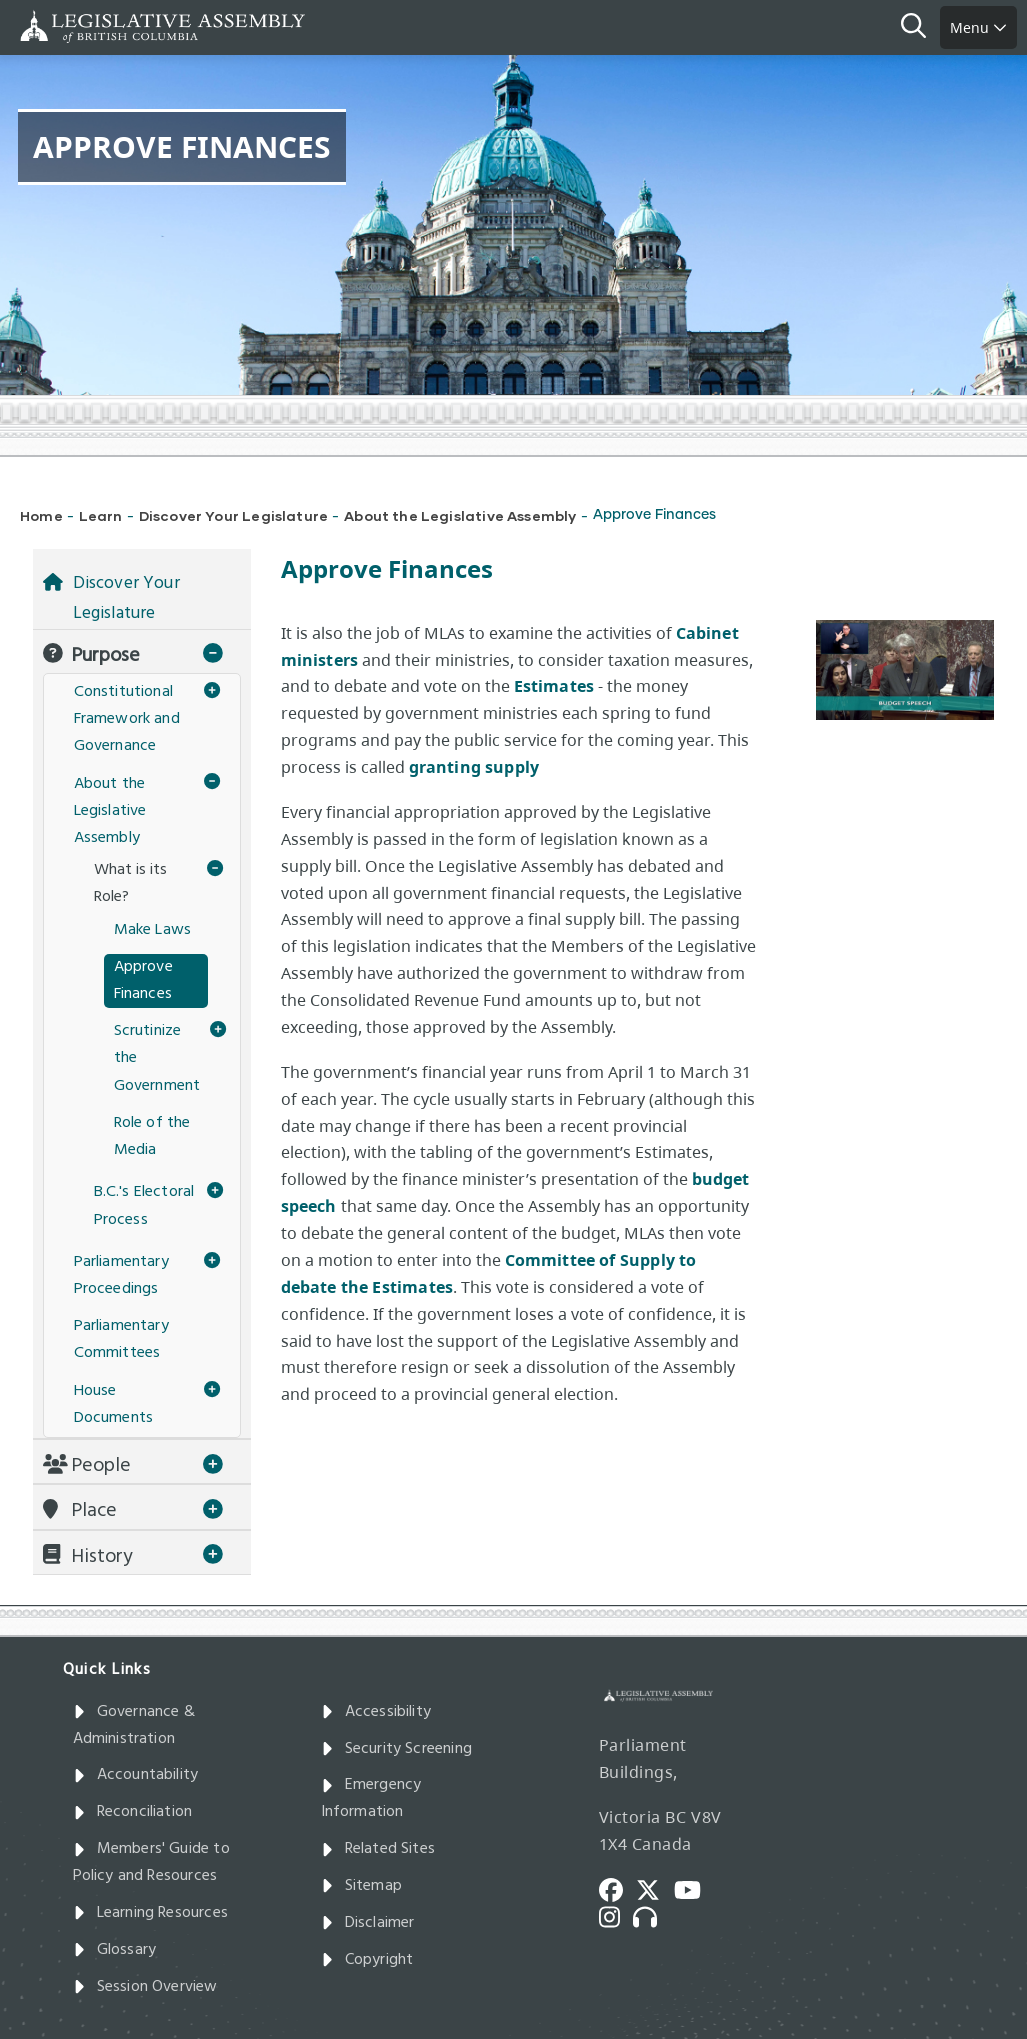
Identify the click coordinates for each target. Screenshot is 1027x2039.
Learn (101, 515)
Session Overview (145, 1987)
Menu (978, 27)
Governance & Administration (134, 1725)
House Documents (114, 1404)
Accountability (136, 1775)
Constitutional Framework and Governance (127, 719)
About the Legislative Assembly (460, 515)
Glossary (115, 1950)
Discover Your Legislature (234, 515)
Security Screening (396, 1749)
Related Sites (378, 1849)
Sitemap (361, 1886)
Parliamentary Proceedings (121, 1275)
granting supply (474, 767)
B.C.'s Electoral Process (144, 1205)
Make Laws (153, 930)
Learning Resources (150, 1913)
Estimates (554, 686)
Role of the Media (152, 1136)
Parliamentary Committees (121, 1339)
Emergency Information (371, 1798)
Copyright (367, 1960)
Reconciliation (133, 1812)
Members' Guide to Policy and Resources (151, 1862)
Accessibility (376, 1712)
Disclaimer (368, 1923)
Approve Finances (143, 980)
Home (41, 515)
